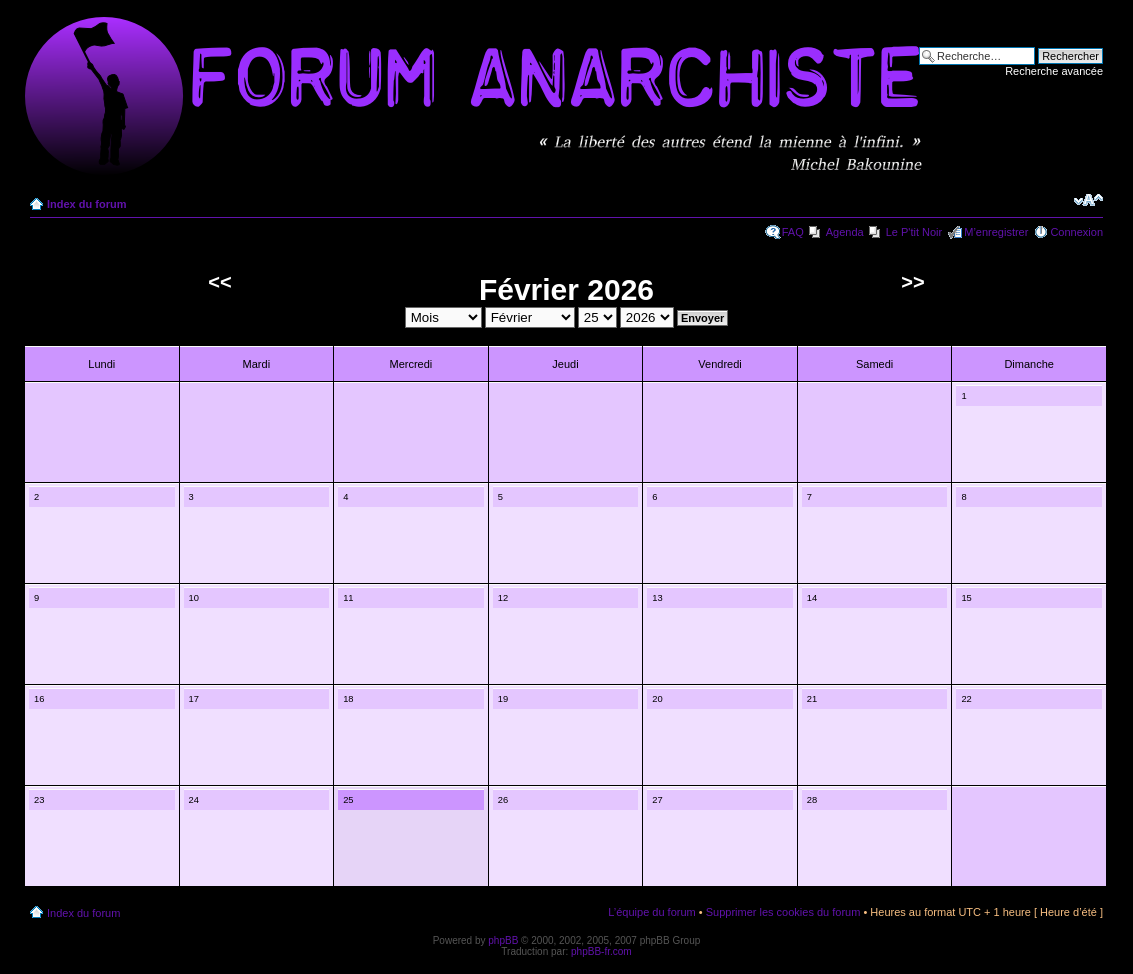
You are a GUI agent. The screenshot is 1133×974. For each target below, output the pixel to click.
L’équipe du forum (651, 912)
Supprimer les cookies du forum (783, 912)
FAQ (793, 232)
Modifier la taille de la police (1088, 200)
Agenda (845, 232)
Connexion (1076, 232)
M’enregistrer (996, 232)
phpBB (503, 940)
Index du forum (86, 204)
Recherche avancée (1054, 71)
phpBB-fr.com (601, 951)
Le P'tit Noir (914, 232)
